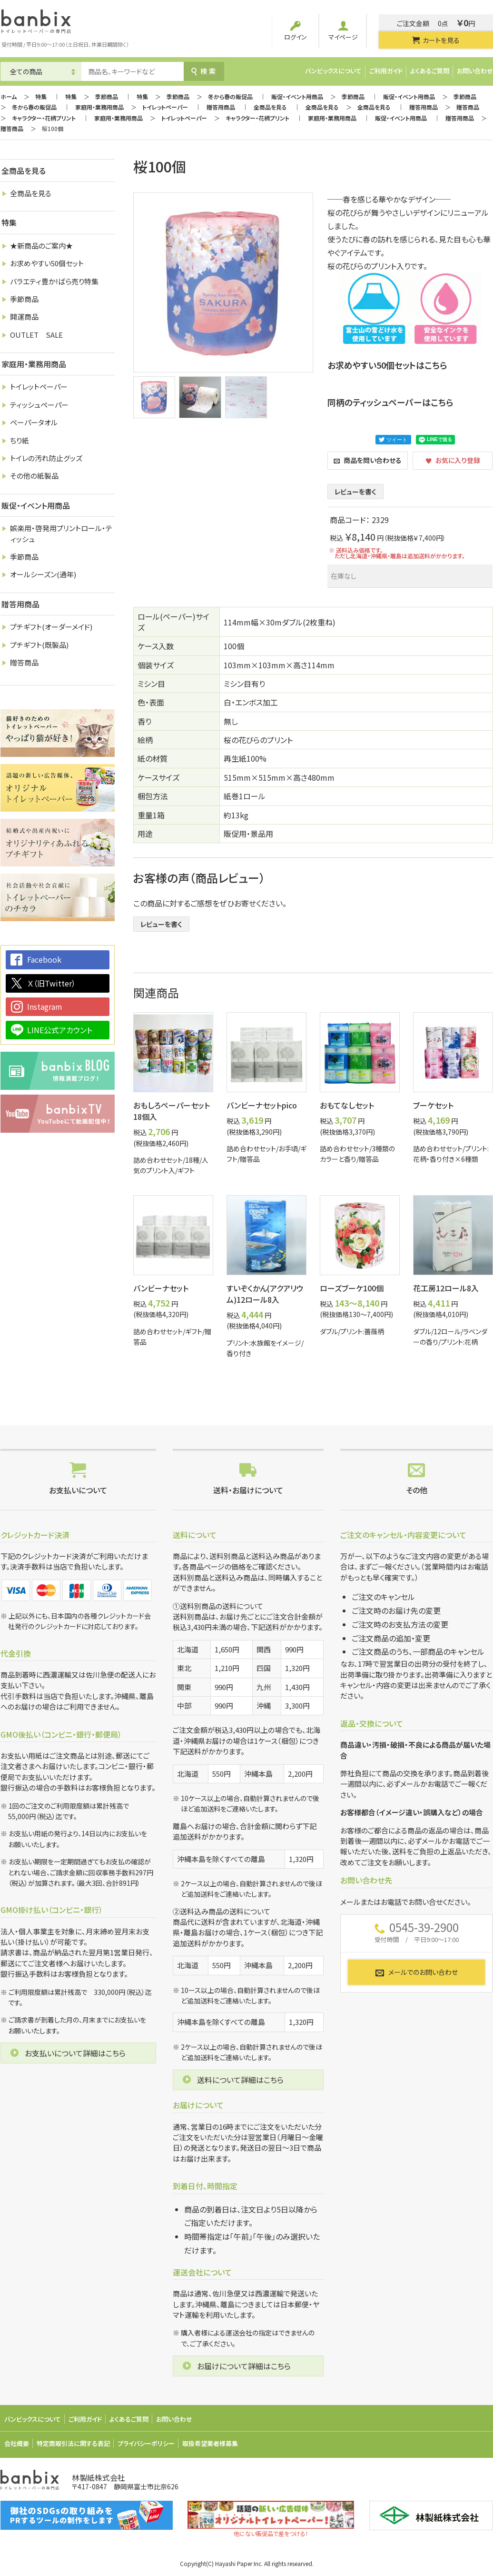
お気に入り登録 (452, 460)
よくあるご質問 (429, 70)
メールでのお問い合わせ (416, 1972)
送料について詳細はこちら (240, 2079)
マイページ (343, 30)
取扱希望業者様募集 (210, 2443)
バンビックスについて (333, 70)
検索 (204, 71)
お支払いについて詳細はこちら (75, 2053)
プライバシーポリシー (146, 2443)
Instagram (44, 1006)
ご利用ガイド (386, 70)
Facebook (44, 959)
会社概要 (16, 2443)
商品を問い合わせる (368, 460)
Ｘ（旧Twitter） (51, 983)
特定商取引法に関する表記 (73, 2443)
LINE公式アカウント (59, 1030)
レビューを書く (355, 491)
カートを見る (436, 40)
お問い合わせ (475, 70)
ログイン (295, 30)
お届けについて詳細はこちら (244, 2366)
